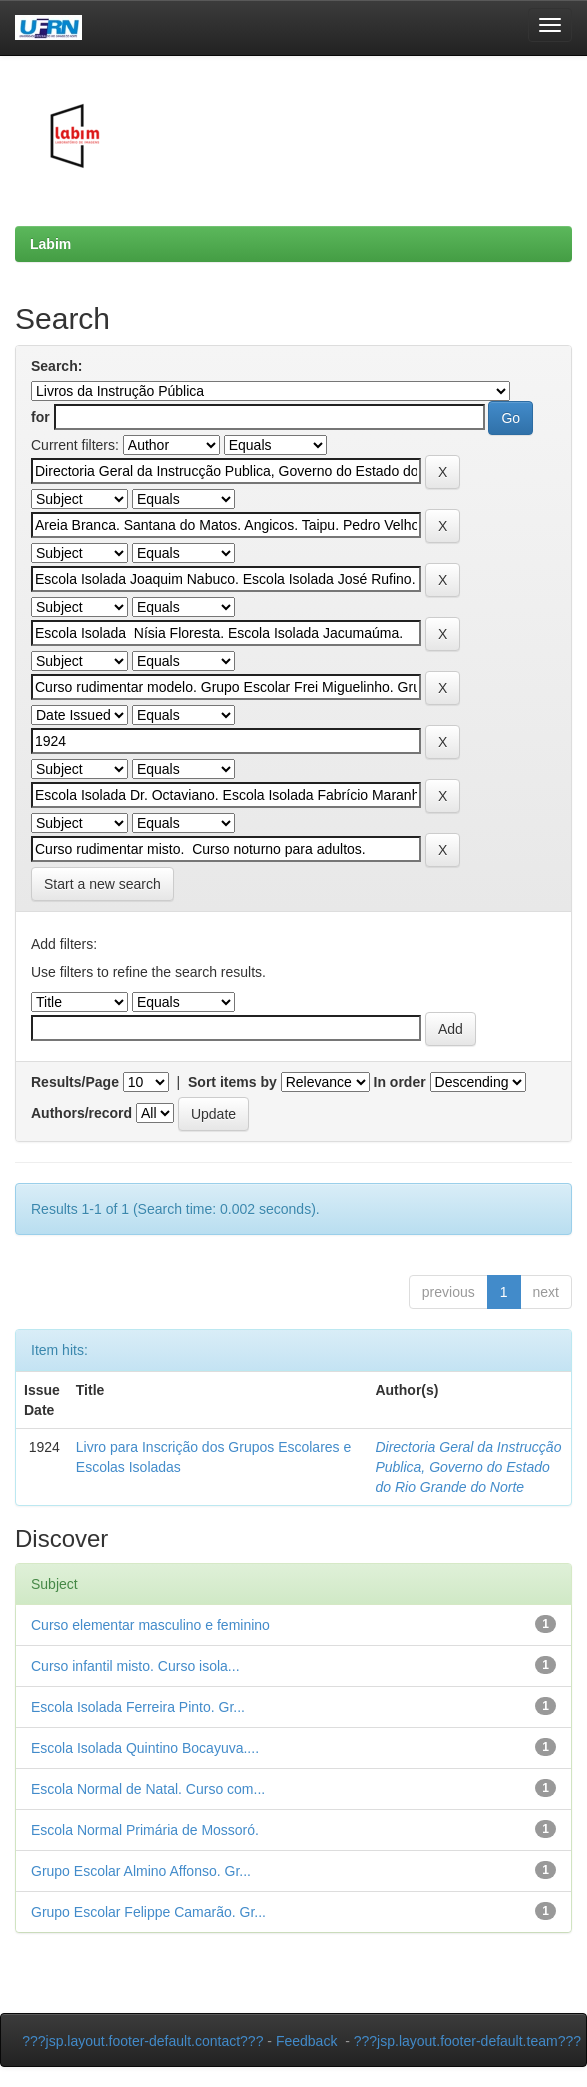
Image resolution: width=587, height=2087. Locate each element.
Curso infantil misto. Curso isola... (135, 1666)
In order (400, 1082)
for (40, 417)
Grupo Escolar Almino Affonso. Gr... (141, 1871)
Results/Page (75, 1082)
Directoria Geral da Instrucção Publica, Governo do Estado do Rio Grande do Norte (468, 1467)
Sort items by (232, 1082)
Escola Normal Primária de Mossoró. (145, 1830)
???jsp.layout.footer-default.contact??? (142, 2041)
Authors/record (81, 1113)
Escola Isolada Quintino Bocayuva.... (145, 1748)
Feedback (306, 2041)
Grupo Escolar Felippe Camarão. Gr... (148, 1912)
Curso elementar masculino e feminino (150, 1625)
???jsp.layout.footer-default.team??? (467, 2041)
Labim (50, 244)
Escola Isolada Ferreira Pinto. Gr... (138, 1707)
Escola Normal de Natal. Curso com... (148, 1789)
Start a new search (102, 884)
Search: (56, 366)
